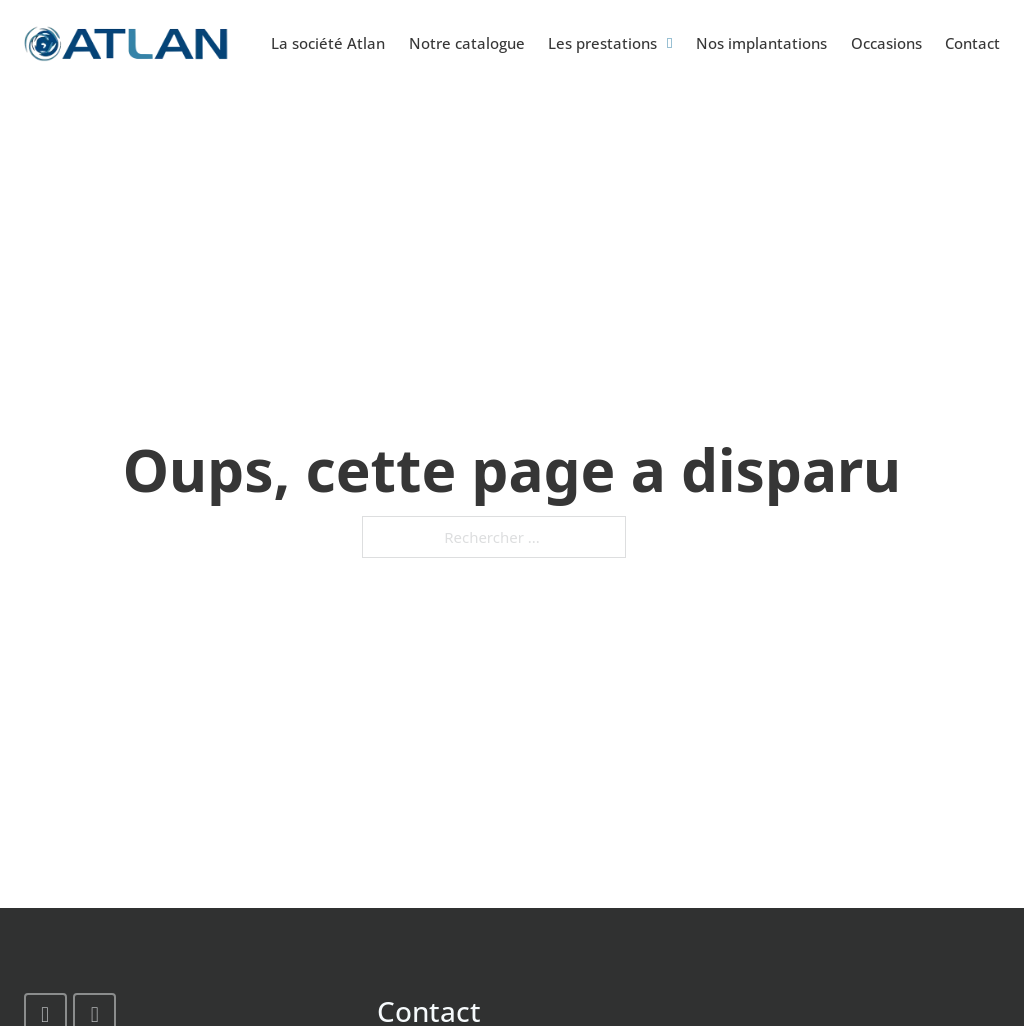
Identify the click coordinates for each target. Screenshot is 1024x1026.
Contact (972, 43)
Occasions (886, 43)
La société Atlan (328, 43)
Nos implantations (761, 43)
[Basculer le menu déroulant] (669, 43)
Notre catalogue (467, 43)
